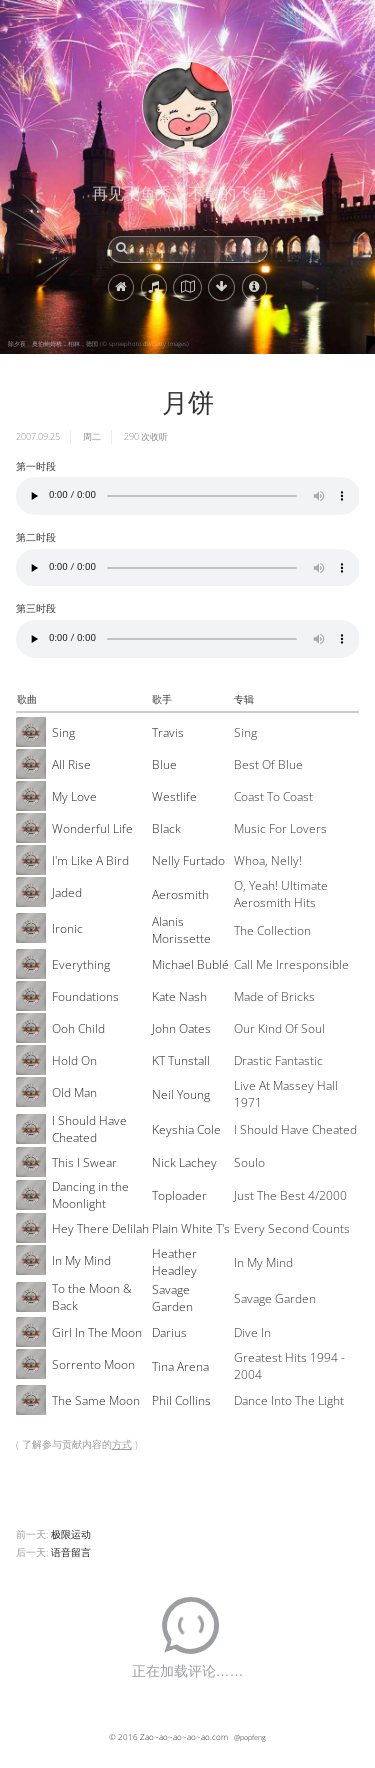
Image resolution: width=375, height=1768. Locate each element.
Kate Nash (179, 996)
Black (166, 828)
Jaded (67, 892)
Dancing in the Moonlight (90, 1195)
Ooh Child (78, 1028)
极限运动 (71, 1534)
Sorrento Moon (93, 1364)
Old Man (74, 1092)
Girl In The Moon (97, 1332)
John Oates (181, 1028)
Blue (164, 764)
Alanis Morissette (181, 930)
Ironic (67, 928)
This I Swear (84, 1162)
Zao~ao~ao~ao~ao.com (184, 1736)
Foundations (85, 996)
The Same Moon (96, 1400)
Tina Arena (180, 1366)
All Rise (71, 764)
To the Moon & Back (92, 1297)
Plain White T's (191, 1228)
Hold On (74, 1060)
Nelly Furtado (188, 860)
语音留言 (71, 1552)
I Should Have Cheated (89, 1129)
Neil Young (181, 1094)
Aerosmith (180, 894)
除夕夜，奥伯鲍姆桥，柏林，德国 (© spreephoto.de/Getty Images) (98, 344)
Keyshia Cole (186, 1129)
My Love (74, 796)
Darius (169, 1332)
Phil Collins (181, 1400)
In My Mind (81, 1260)
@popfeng (250, 1737)
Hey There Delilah (100, 1228)
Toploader (179, 1195)
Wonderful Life (92, 828)
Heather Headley (174, 1262)
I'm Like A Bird (90, 860)
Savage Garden (172, 1298)
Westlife (174, 796)
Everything (81, 964)
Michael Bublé (190, 964)
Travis (168, 732)
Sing (63, 732)
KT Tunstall (181, 1060)
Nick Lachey (184, 1162)
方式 (122, 1444)
